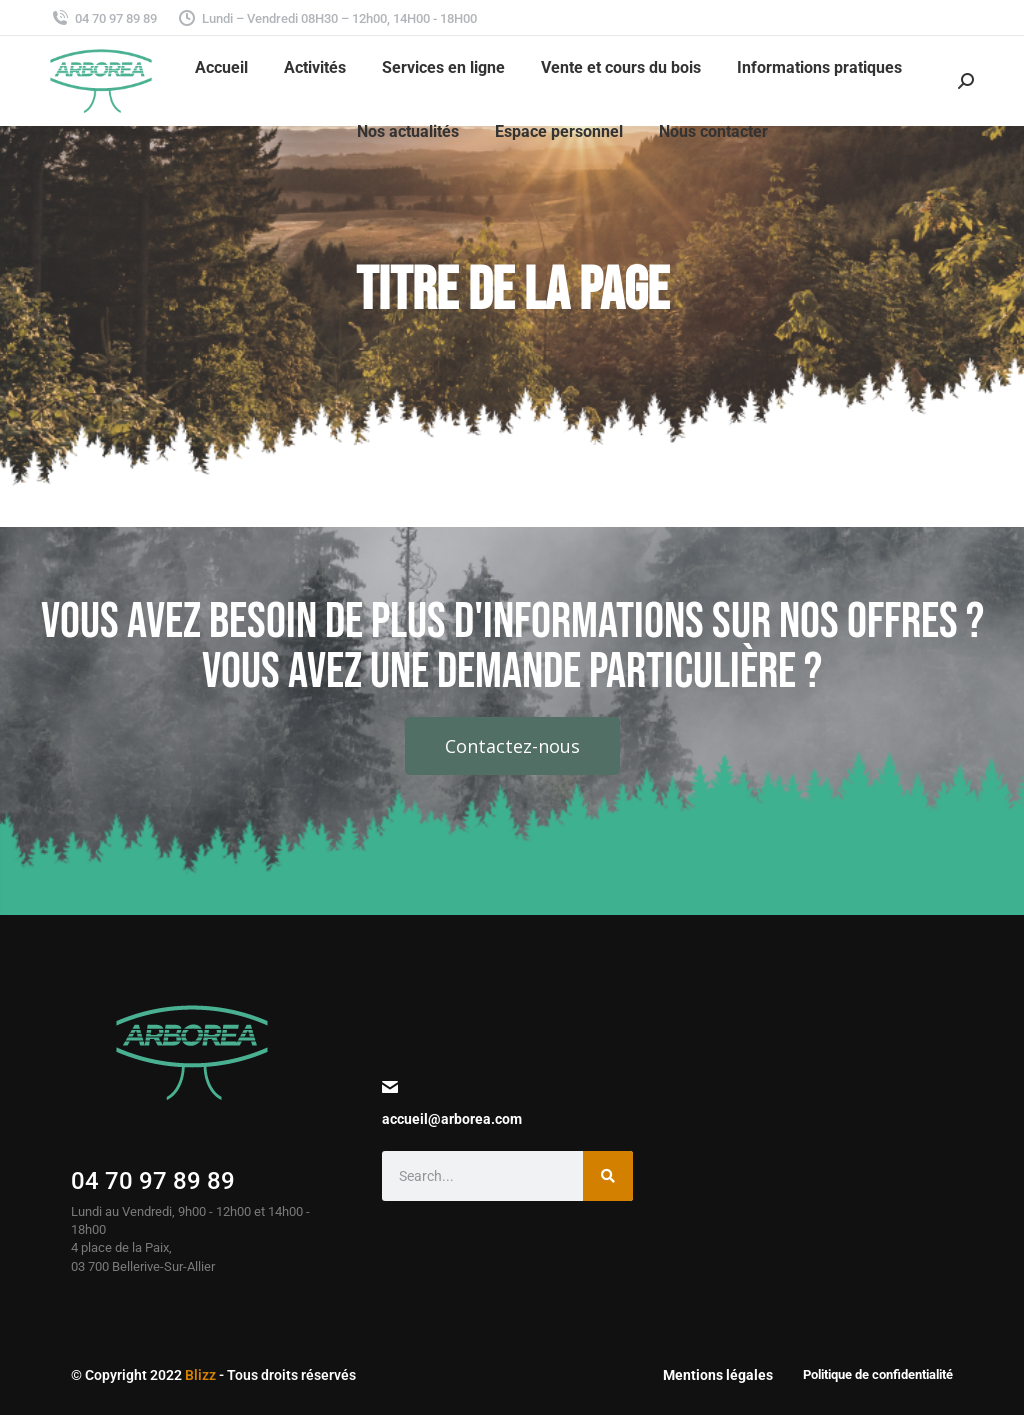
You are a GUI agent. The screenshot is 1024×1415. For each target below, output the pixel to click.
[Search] (608, 1176)
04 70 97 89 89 (153, 1181)
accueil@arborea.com (452, 1119)
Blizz (200, 1375)
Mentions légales (718, 1375)
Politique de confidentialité (878, 1374)
